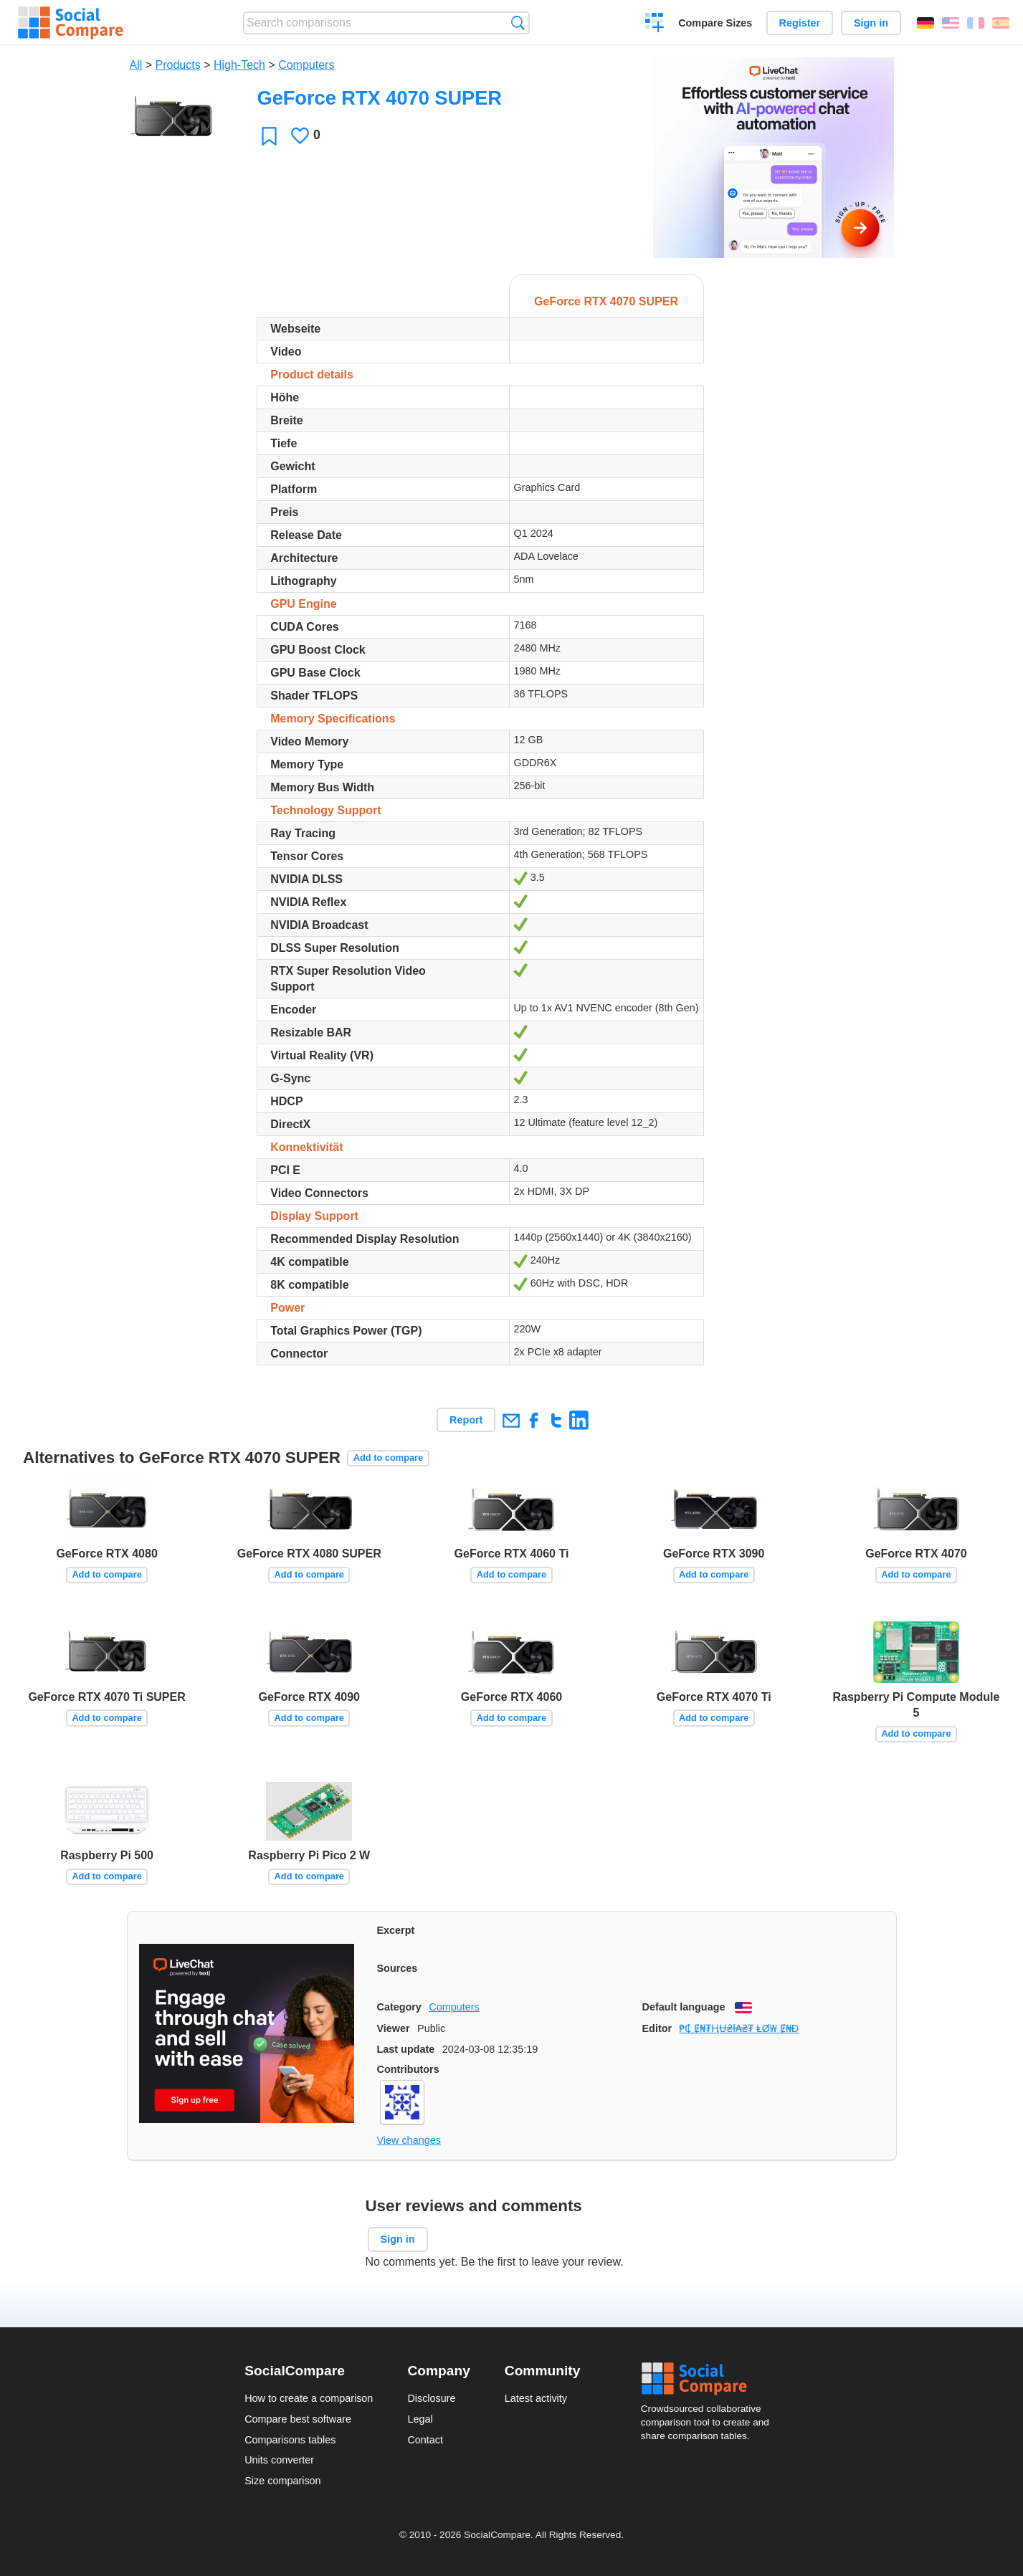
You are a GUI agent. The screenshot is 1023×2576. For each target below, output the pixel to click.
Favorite (269, 136)
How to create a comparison (308, 2398)
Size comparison (282, 2480)
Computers (306, 65)
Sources (397, 1968)
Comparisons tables (290, 2440)
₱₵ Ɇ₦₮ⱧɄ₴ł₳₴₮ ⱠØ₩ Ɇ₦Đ (739, 2028)
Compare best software (297, 2419)
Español (1000, 23)
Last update (406, 2049)
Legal (419, 2419)
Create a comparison (655, 24)
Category (399, 2007)
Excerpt (396, 1930)
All (136, 65)
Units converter (279, 2460)
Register (800, 23)
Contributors (408, 2069)
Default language (683, 2007)
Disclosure (431, 2398)
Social (710, 2379)
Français (975, 23)
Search (518, 22)
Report (465, 1420)
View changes (409, 2140)
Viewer (393, 2028)
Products (178, 65)
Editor (657, 2028)
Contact (425, 2440)
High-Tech (239, 65)
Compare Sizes (715, 23)
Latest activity (536, 2398)
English (950, 23)
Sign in (871, 23)
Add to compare (388, 1457)
